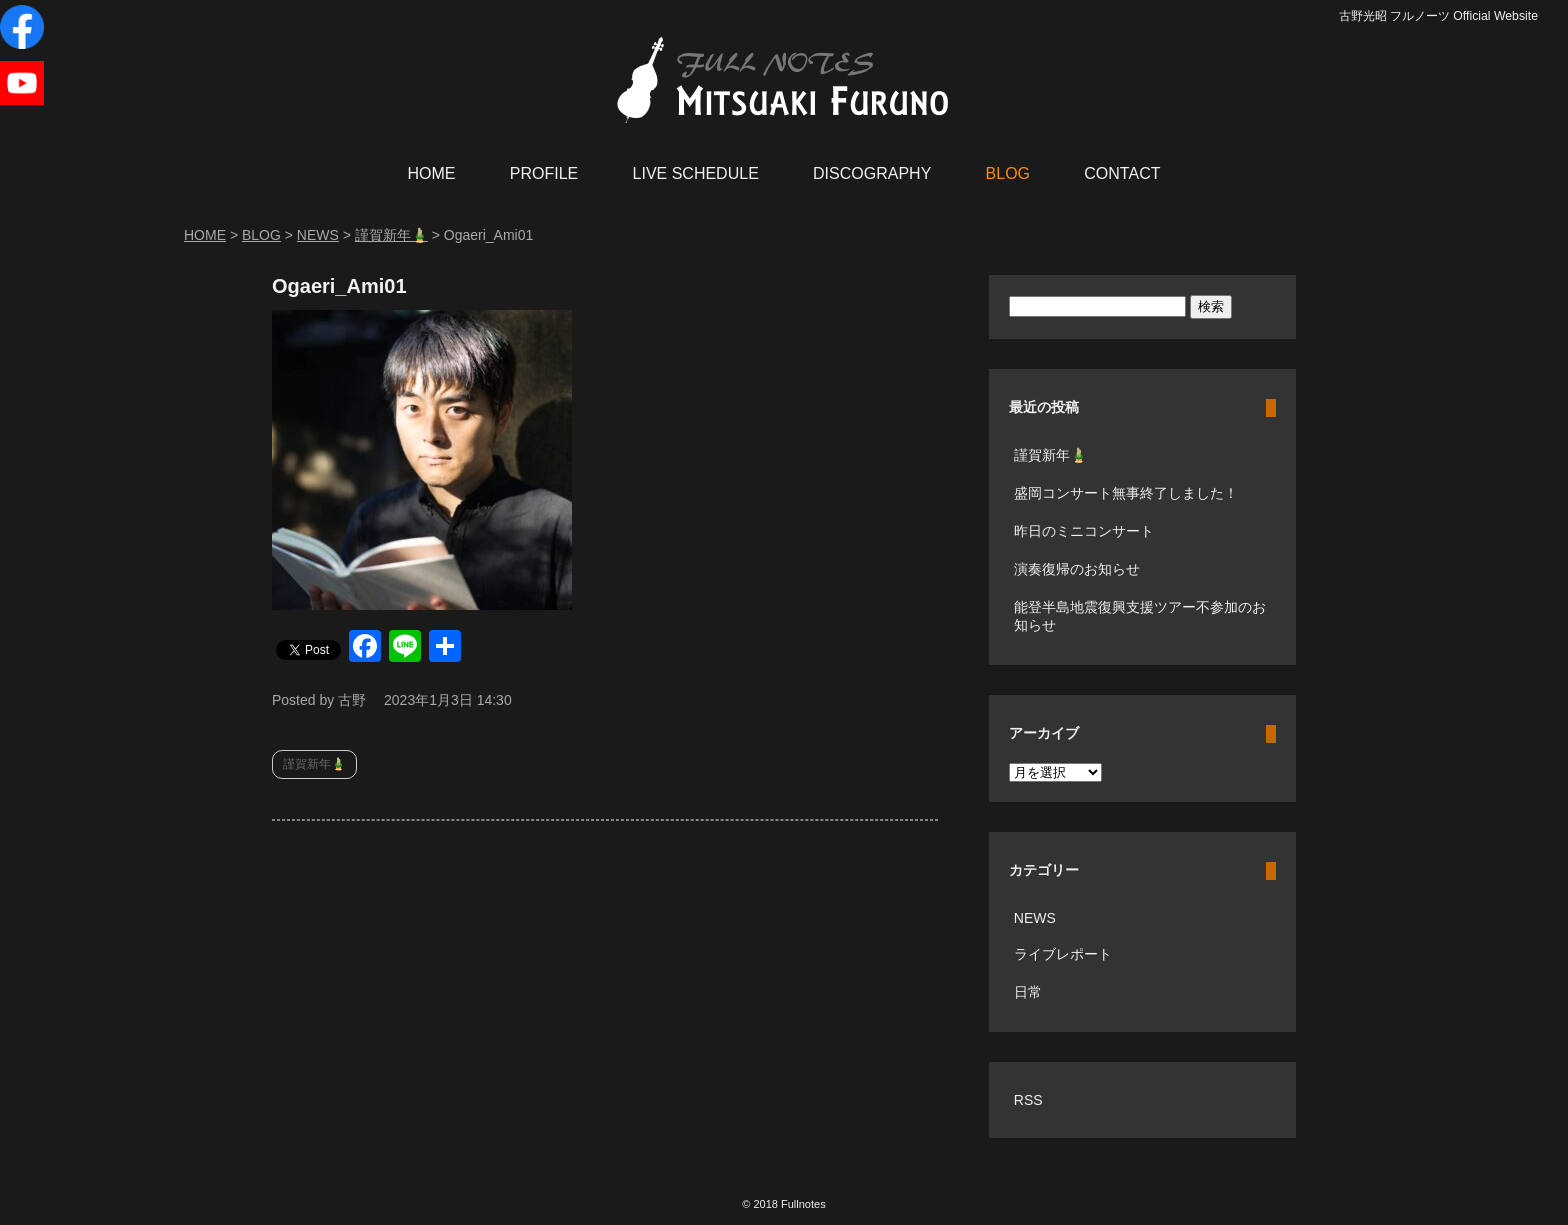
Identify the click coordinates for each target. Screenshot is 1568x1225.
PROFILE (544, 173)
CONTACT (1122, 173)
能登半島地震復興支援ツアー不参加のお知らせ (1140, 616)
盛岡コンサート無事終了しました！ (1126, 493)
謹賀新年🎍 (314, 764)
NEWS (1035, 918)
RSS (1028, 1100)
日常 (1028, 992)
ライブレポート (1063, 954)
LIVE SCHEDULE (696, 173)
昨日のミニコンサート (1084, 531)
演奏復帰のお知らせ (1077, 569)
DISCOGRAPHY (872, 173)
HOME (432, 173)
